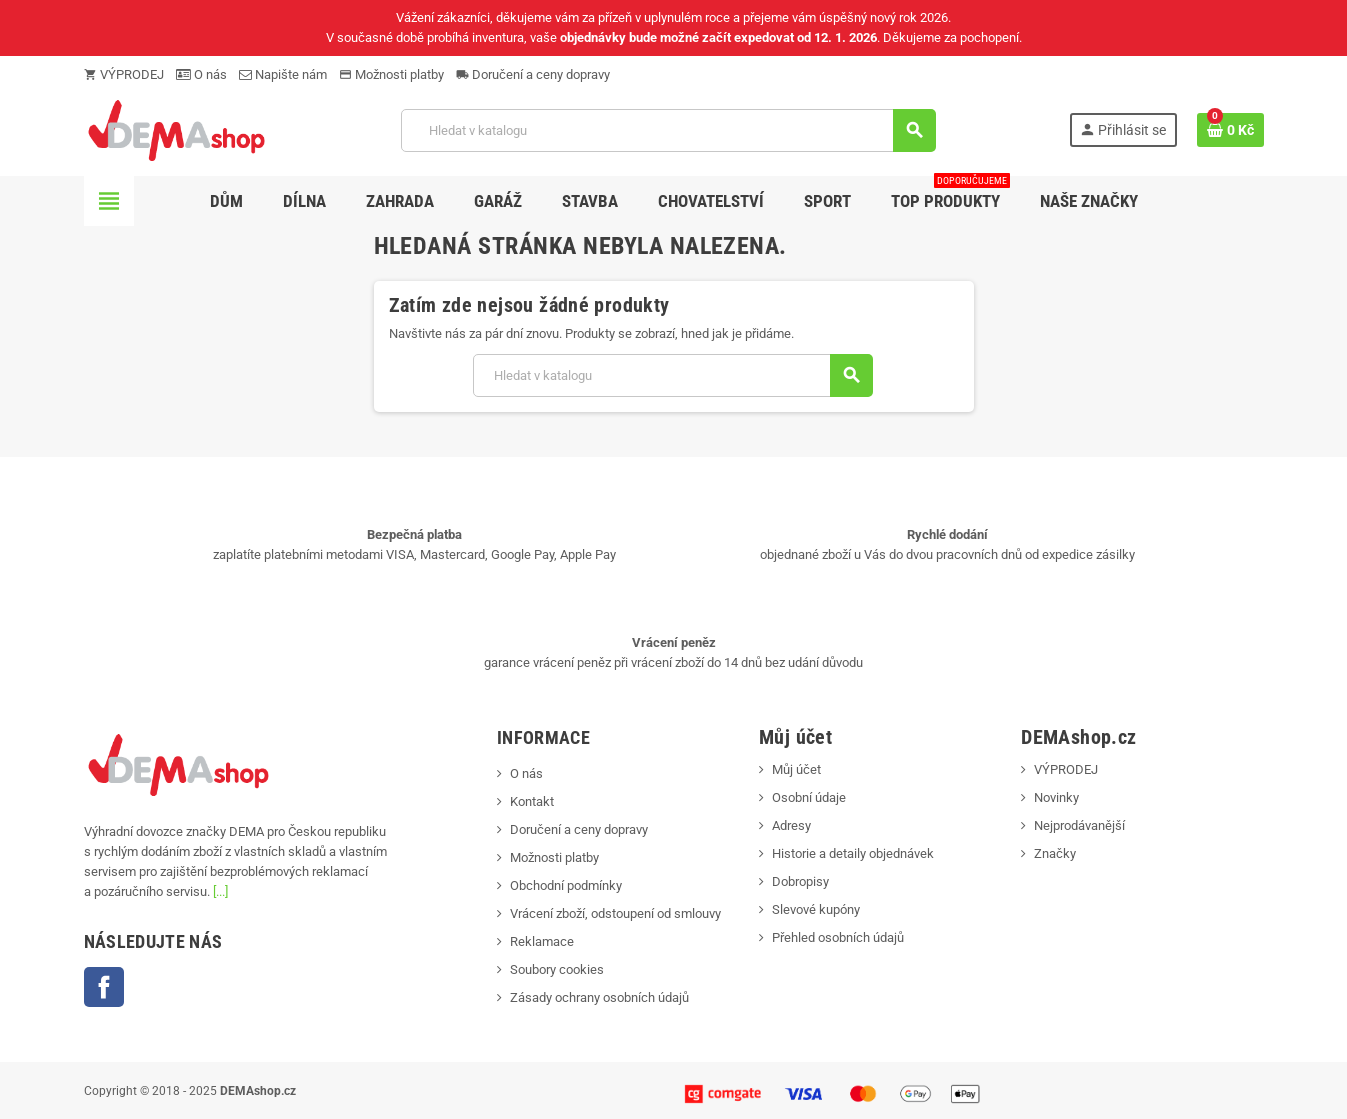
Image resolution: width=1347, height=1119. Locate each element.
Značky (1055, 853)
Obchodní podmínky (566, 885)
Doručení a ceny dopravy (533, 74)
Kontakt (532, 801)
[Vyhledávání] (668, 130)
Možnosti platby (391, 74)
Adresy (791, 825)
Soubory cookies (557, 969)
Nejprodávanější (1079, 825)
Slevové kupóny (816, 909)
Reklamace (542, 941)
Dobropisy (800, 881)
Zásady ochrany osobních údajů (599, 997)
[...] (220, 891)
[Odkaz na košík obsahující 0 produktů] (1230, 130)
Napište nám (283, 74)
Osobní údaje (809, 797)
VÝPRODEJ (124, 74)
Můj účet (796, 769)
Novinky (1056, 797)
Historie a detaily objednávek (853, 853)
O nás (201, 74)
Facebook (104, 987)
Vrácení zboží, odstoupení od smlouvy (615, 913)
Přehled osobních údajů (838, 937)
